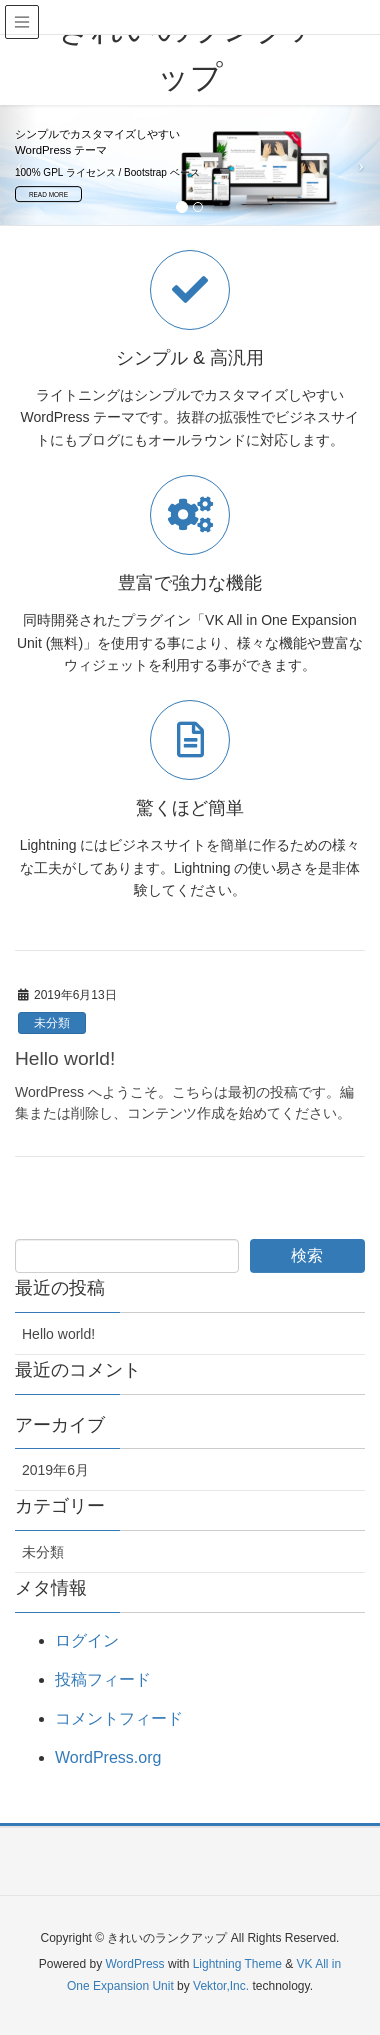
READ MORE (48, 194)
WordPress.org (108, 1757)
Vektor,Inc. (221, 1986)
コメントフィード (119, 1718)
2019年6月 (55, 1470)
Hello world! (65, 1058)
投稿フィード (103, 1679)
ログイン (87, 1640)
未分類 (52, 1023)
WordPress (134, 1964)
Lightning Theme (237, 1964)
